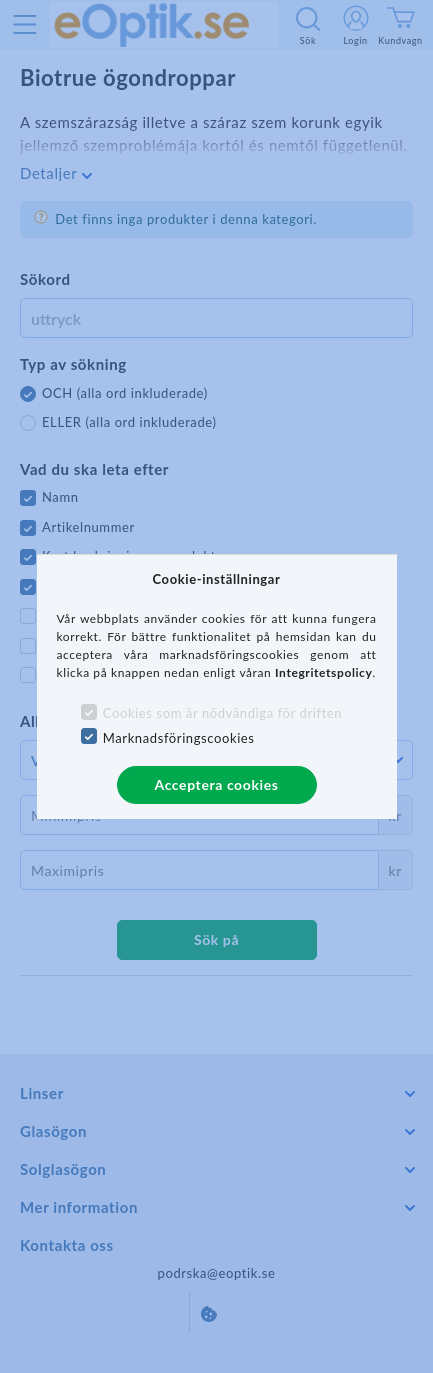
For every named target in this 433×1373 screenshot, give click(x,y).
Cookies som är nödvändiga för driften (222, 713)
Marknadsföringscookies (179, 738)
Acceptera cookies (217, 784)
